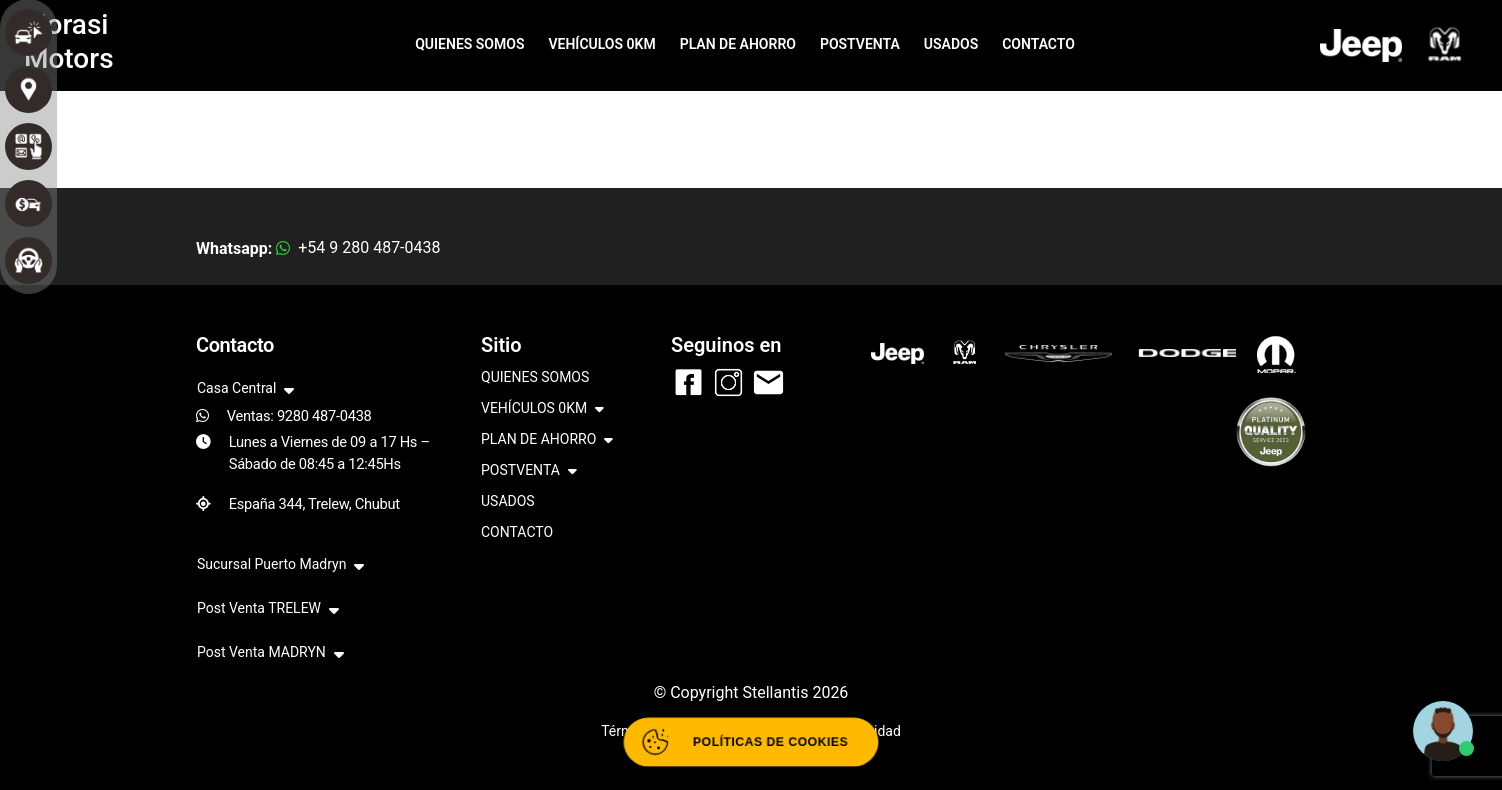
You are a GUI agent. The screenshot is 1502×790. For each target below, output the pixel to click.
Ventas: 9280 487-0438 (299, 416)
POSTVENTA (860, 44)
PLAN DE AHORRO (738, 44)
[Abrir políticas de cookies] (750, 742)
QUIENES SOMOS (469, 44)
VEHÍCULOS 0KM (601, 44)
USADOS (951, 44)
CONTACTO (1038, 44)
